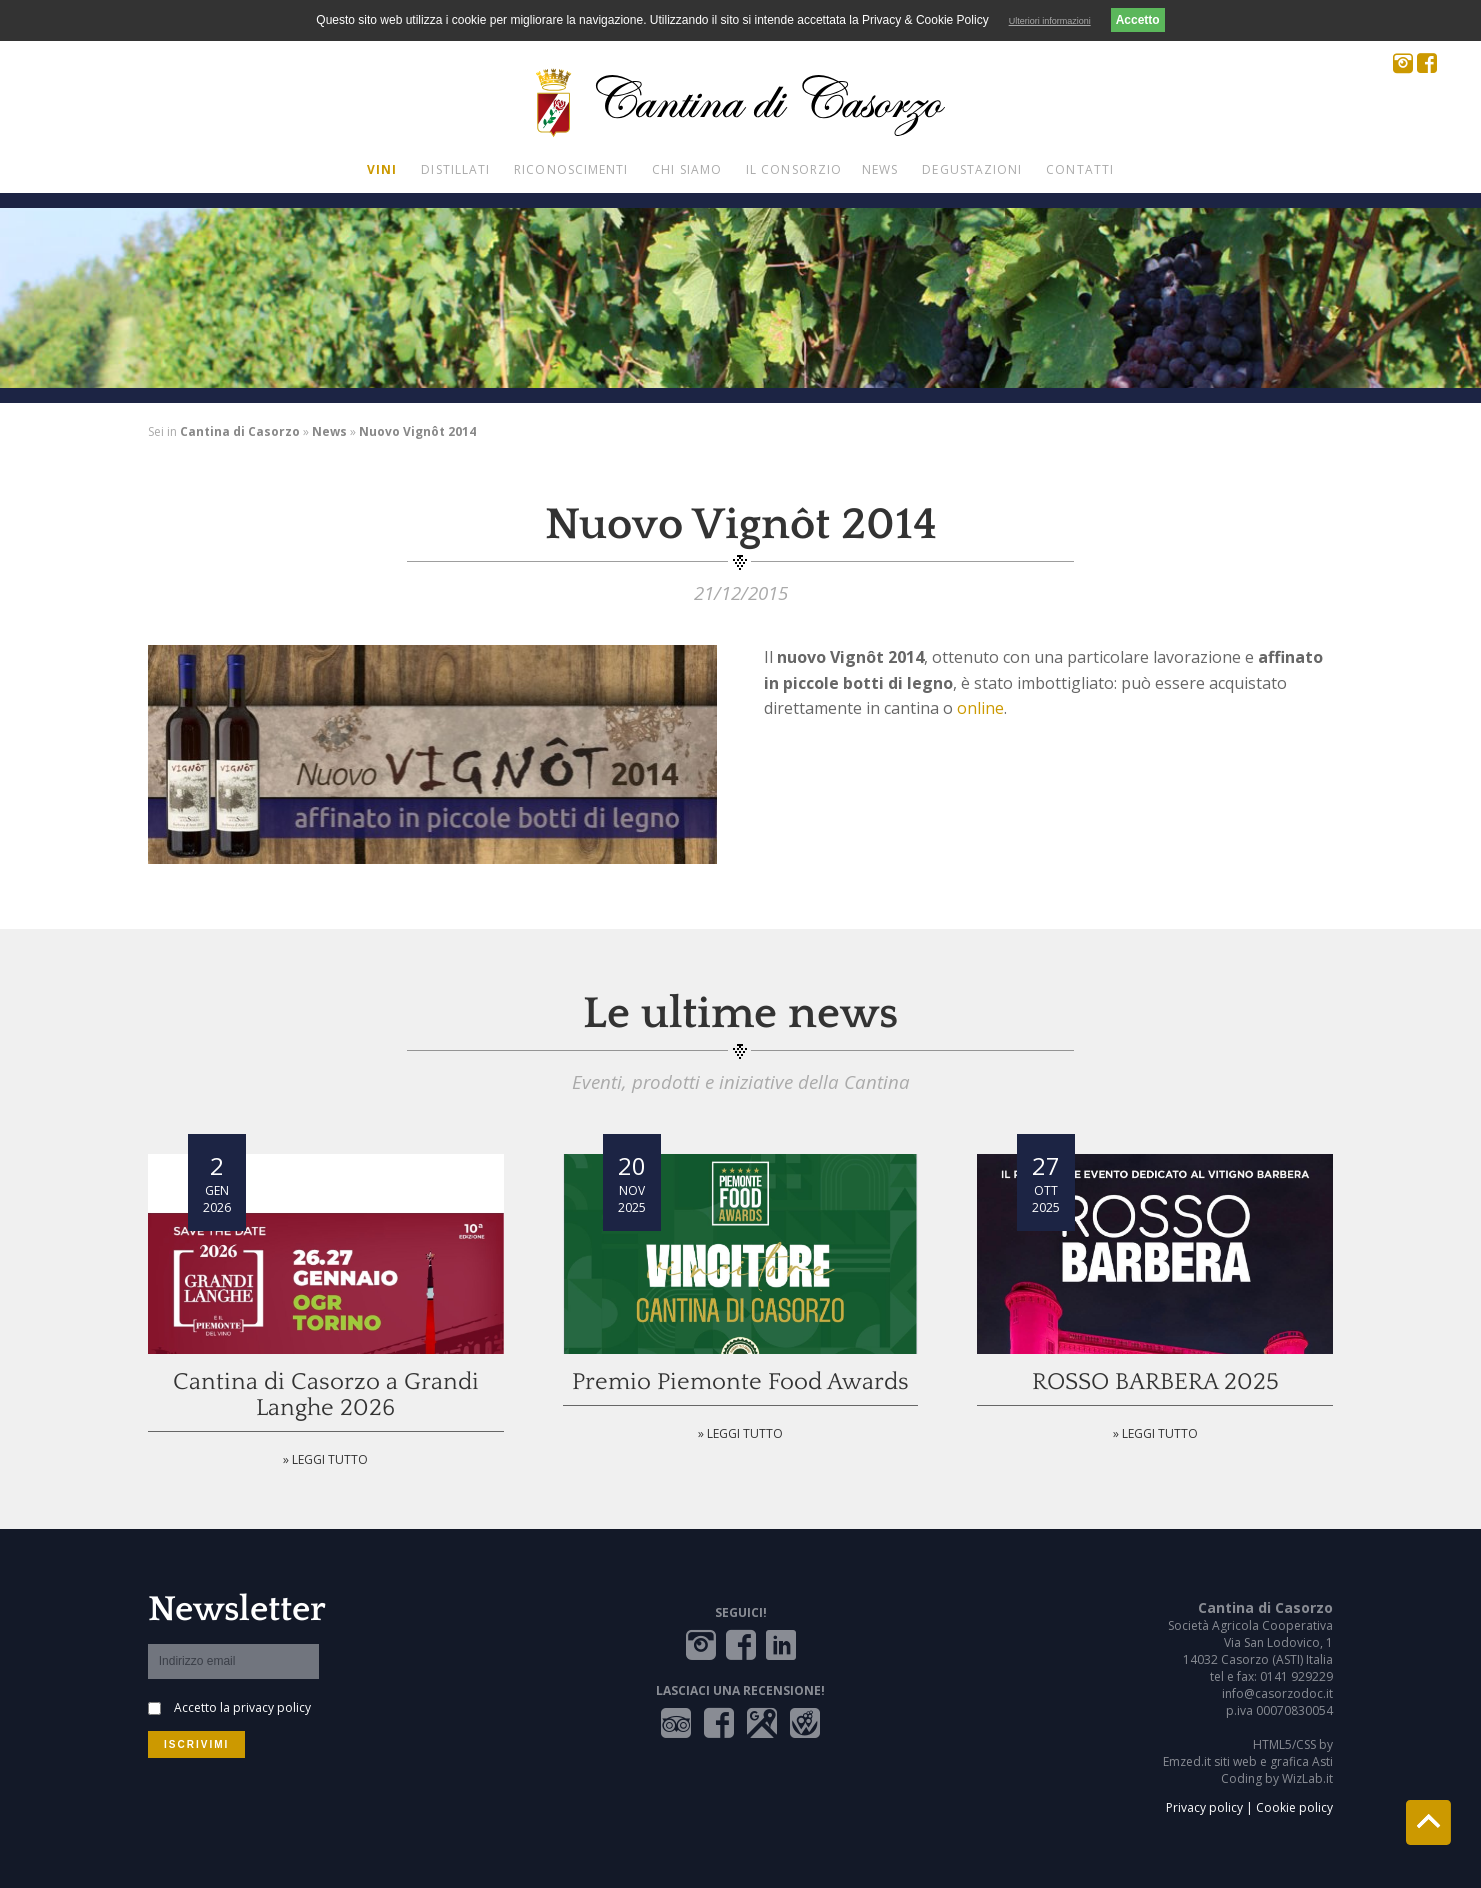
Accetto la (242, 1707)
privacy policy (272, 1707)
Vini (382, 169)
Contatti (1080, 169)
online (980, 708)
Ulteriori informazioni (1050, 21)
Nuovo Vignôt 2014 (417, 431)
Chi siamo (687, 169)
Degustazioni (972, 169)
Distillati (455, 169)
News (880, 169)
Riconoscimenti (571, 169)
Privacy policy (1204, 1807)
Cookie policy (1294, 1807)
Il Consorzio (794, 169)
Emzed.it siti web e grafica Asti (1248, 1761)
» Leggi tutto (325, 1459)
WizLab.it (1307, 1778)
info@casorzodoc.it (1277, 1693)
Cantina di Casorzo (240, 431)
